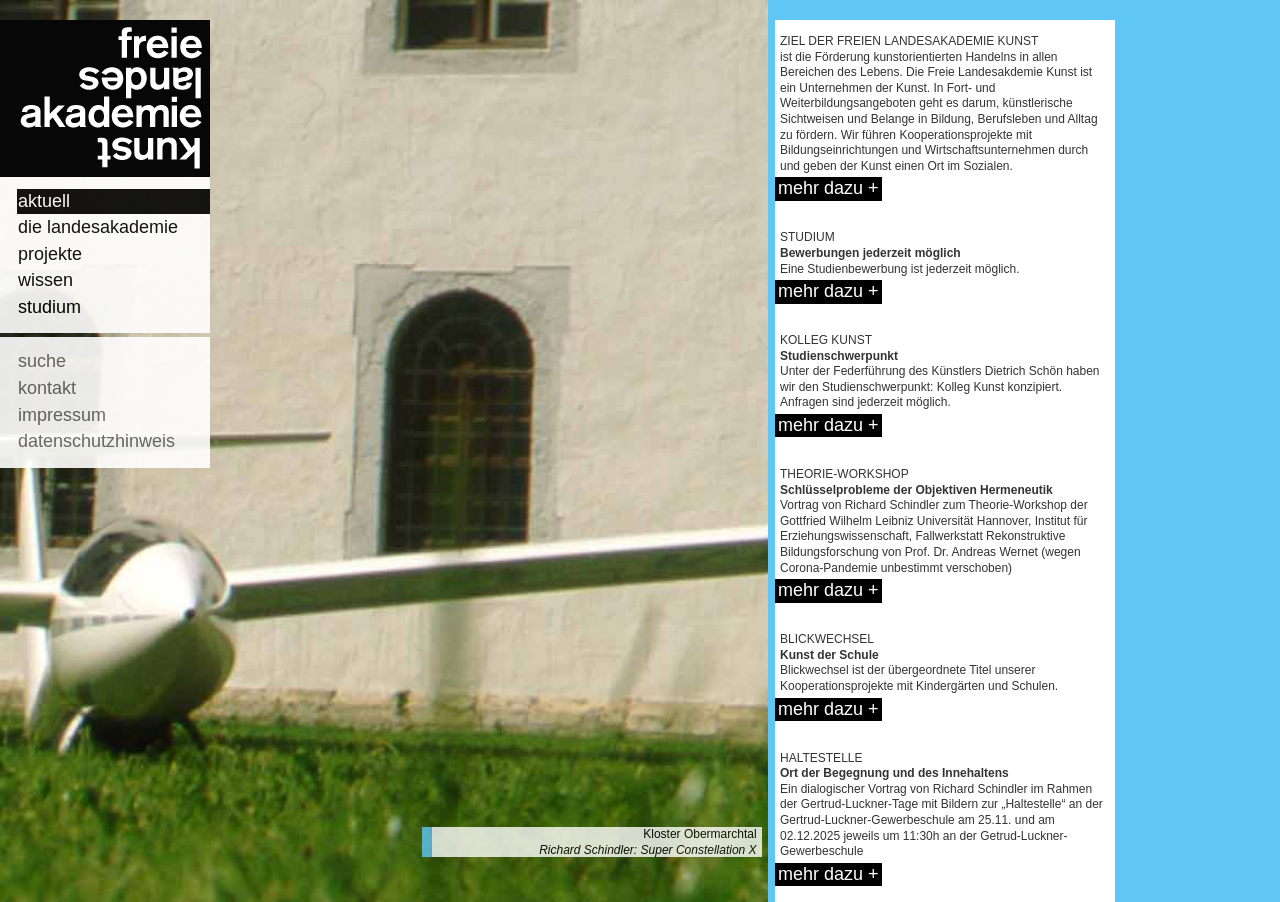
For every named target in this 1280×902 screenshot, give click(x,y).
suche (42, 361)
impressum (62, 415)
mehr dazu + (828, 188)
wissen (45, 280)
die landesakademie (98, 227)
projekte (50, 254)
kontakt (47, 388)
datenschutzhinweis (96, 441)
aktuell (44, 201)
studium (49, 307)
